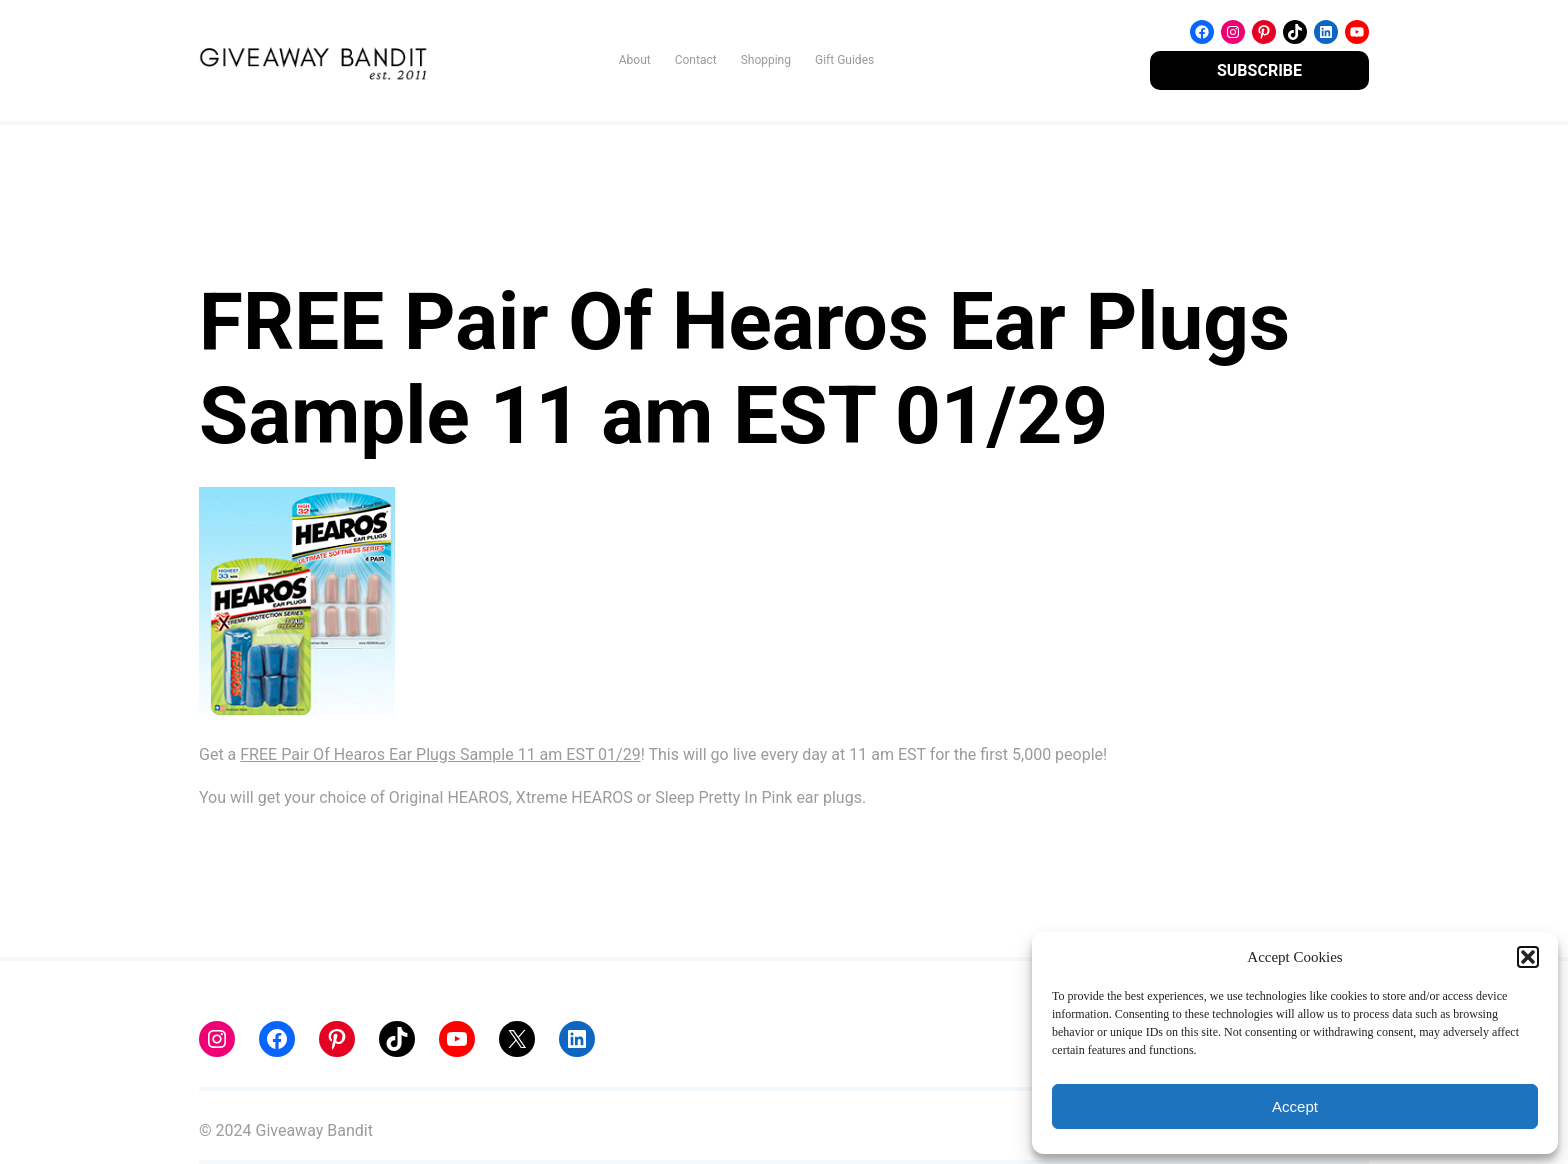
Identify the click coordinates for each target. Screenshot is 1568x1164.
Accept (1295, 1106)
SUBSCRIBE (1259, 70)
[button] (1528, 957)
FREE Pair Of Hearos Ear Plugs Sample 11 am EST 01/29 (440, 754)
